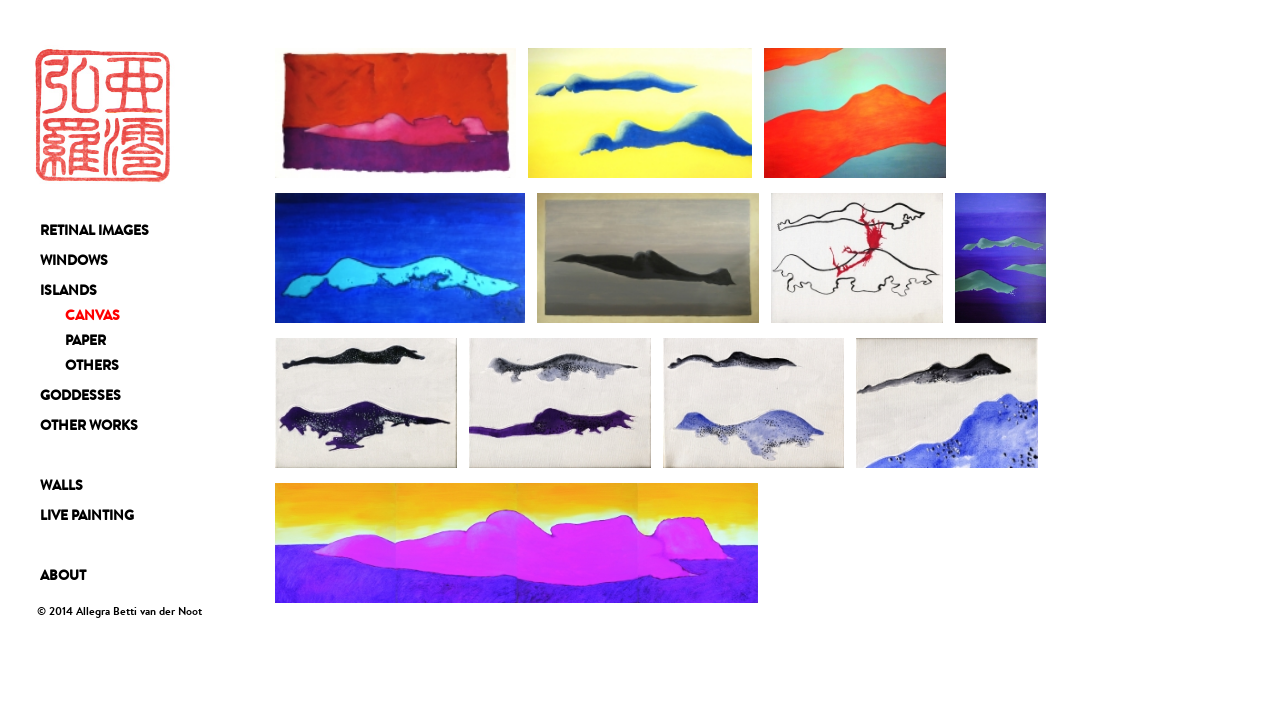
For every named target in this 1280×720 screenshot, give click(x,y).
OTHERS (92, 365)
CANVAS (92, 315)
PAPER (85, 340)
